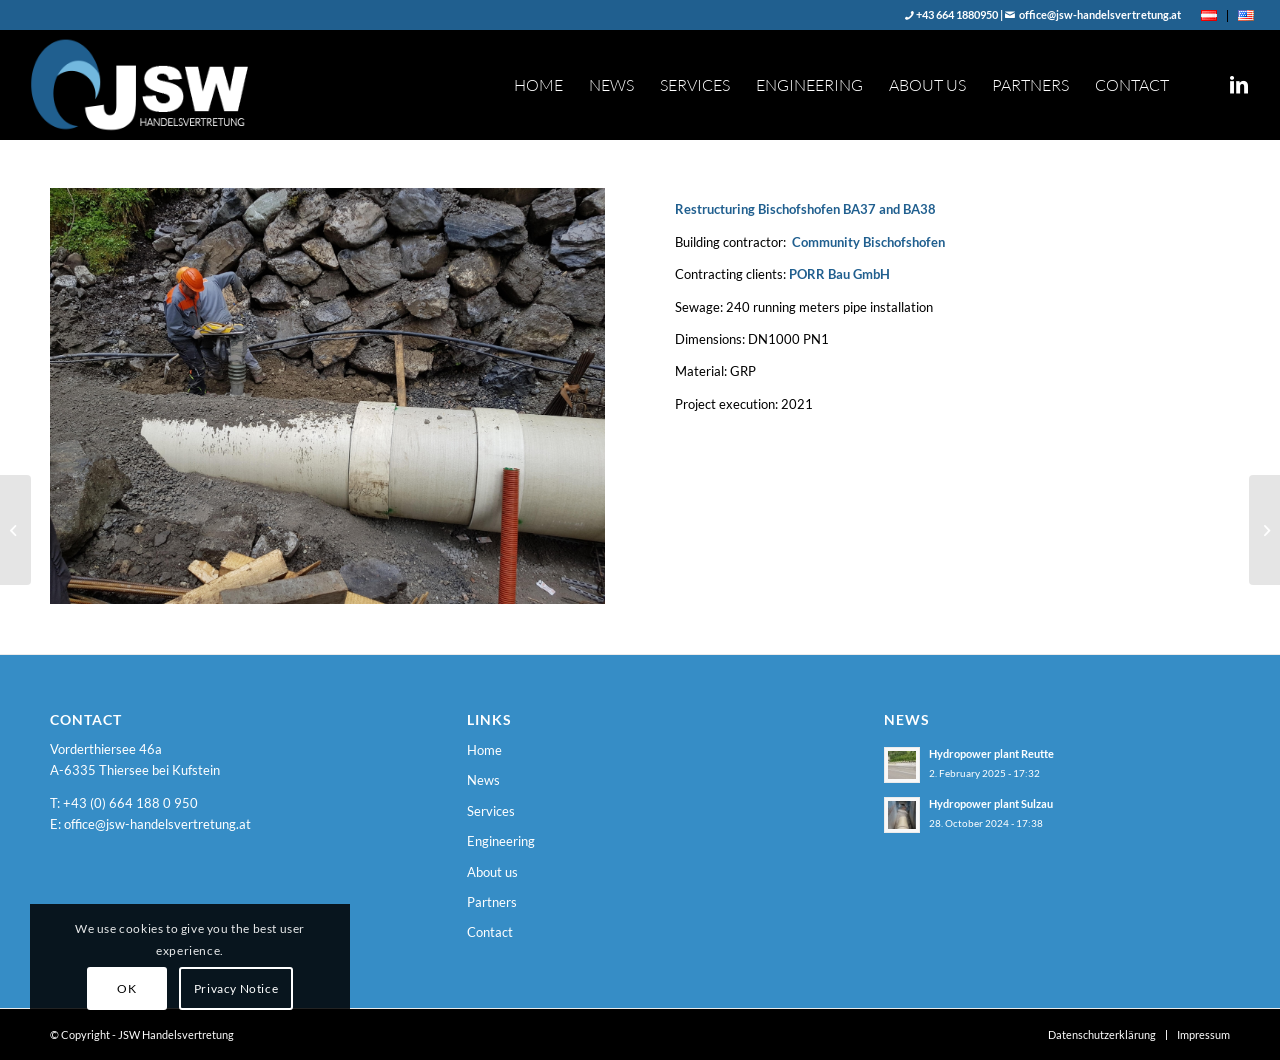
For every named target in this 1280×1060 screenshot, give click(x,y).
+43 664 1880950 (956, 14)
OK (126, 988)
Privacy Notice (236, 988)
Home (484, 750)
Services (491, 811)
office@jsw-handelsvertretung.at (1099, 14)
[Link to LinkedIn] (1239, 84)
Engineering (501, 841)
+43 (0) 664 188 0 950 (130, 803)
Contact (490, 932)
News (483, 780)
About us (492, 872)
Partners (492, 902)
